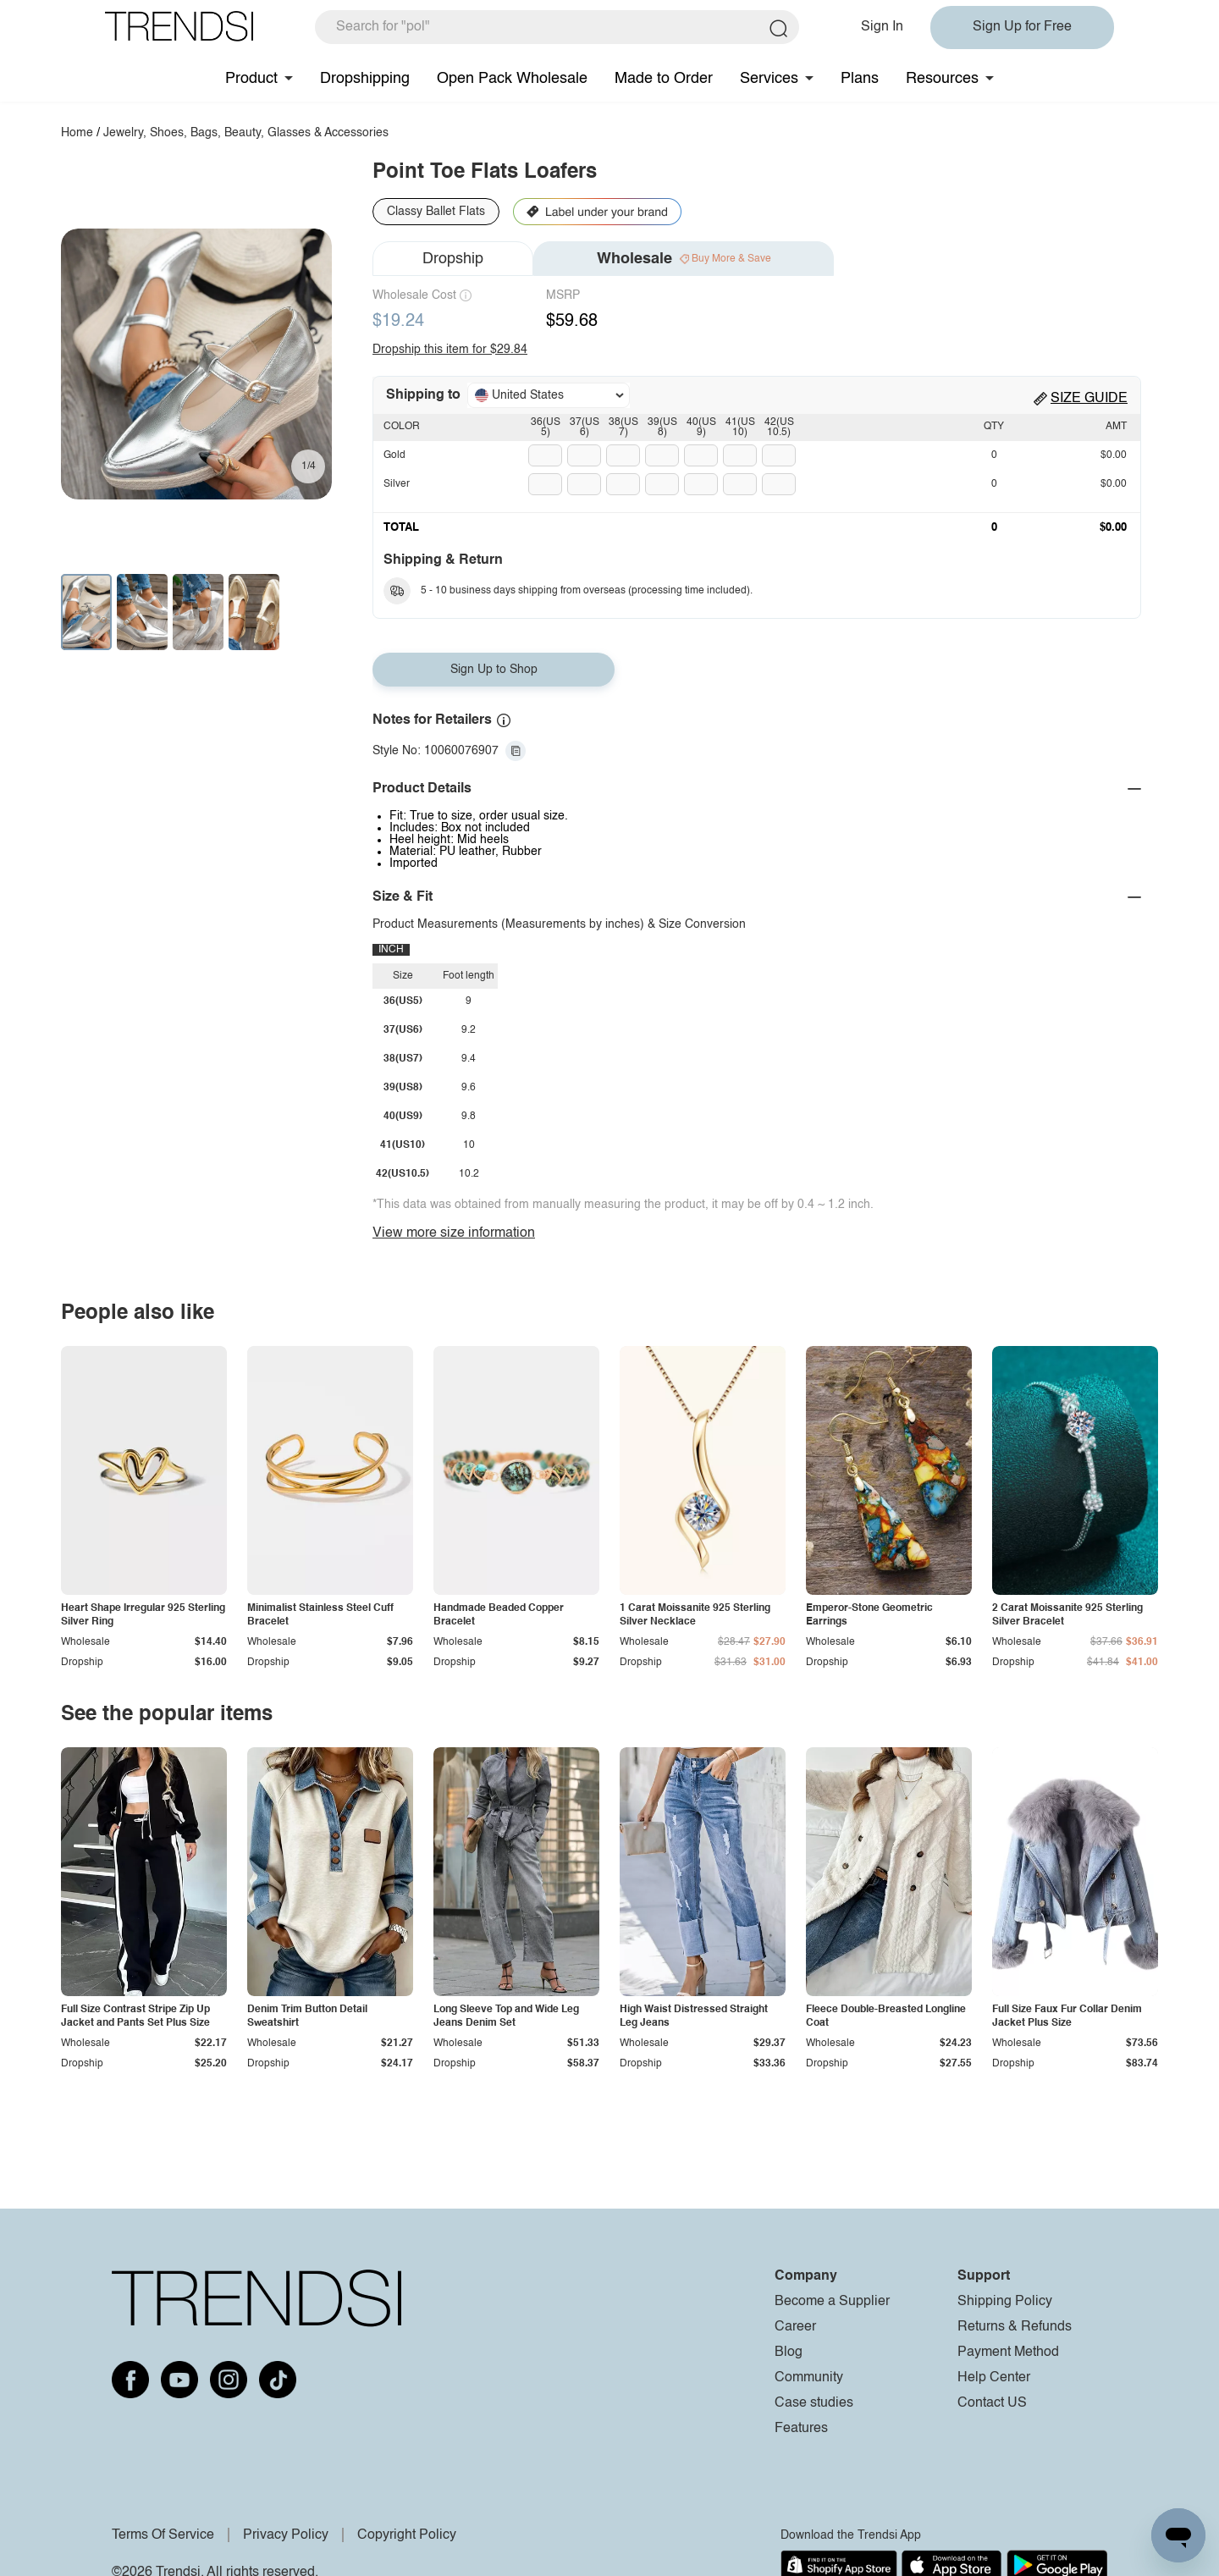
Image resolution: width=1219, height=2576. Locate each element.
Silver (396, 484)
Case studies (814, 2403)
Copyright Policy (406, 2535)
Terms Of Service (163, 2535)
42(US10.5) (779, 427)
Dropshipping (365, 78)
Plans (860, 78)
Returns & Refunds (1014, 2327)
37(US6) (584, 427)
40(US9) (701, 427)
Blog (789, 2352)
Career (795, 2327)
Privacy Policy (285, 2535)
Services (769, 78)
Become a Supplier (832, 2301)
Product (251, 78)
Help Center (993, 2378)
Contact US (992, 2403)
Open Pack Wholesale (512, 78)
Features (801, 2428)
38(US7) (623, 427)
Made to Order (664, 78)
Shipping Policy (1004, 2301)
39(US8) (662, 427)
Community (809, 2378)
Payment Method (1008, 2352)
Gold (394, 455)
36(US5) (545, 427)
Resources (942, 78)
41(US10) (740, 427)
